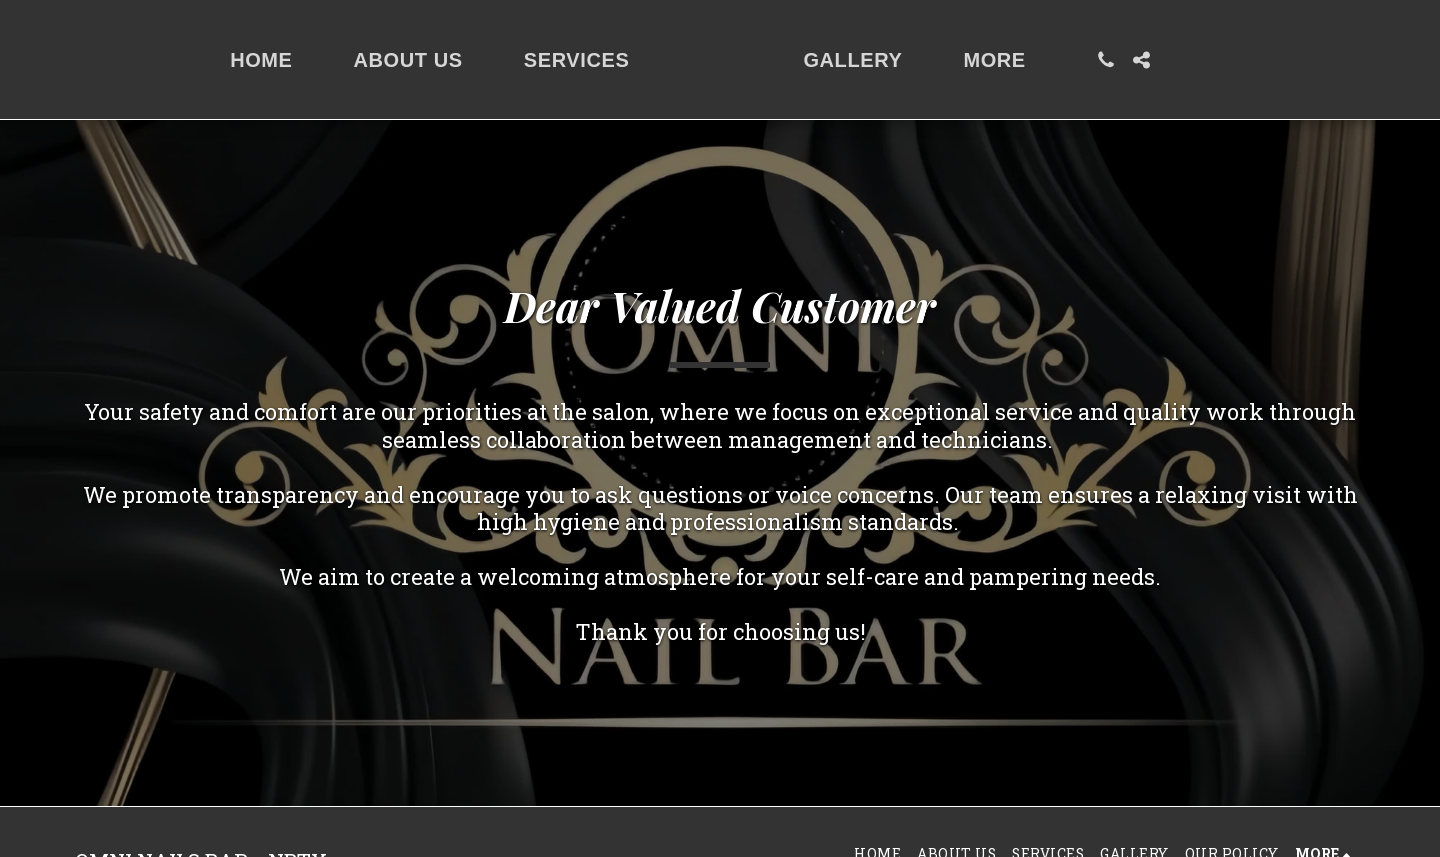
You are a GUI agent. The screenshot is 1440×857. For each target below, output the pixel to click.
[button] (1210, 60)
